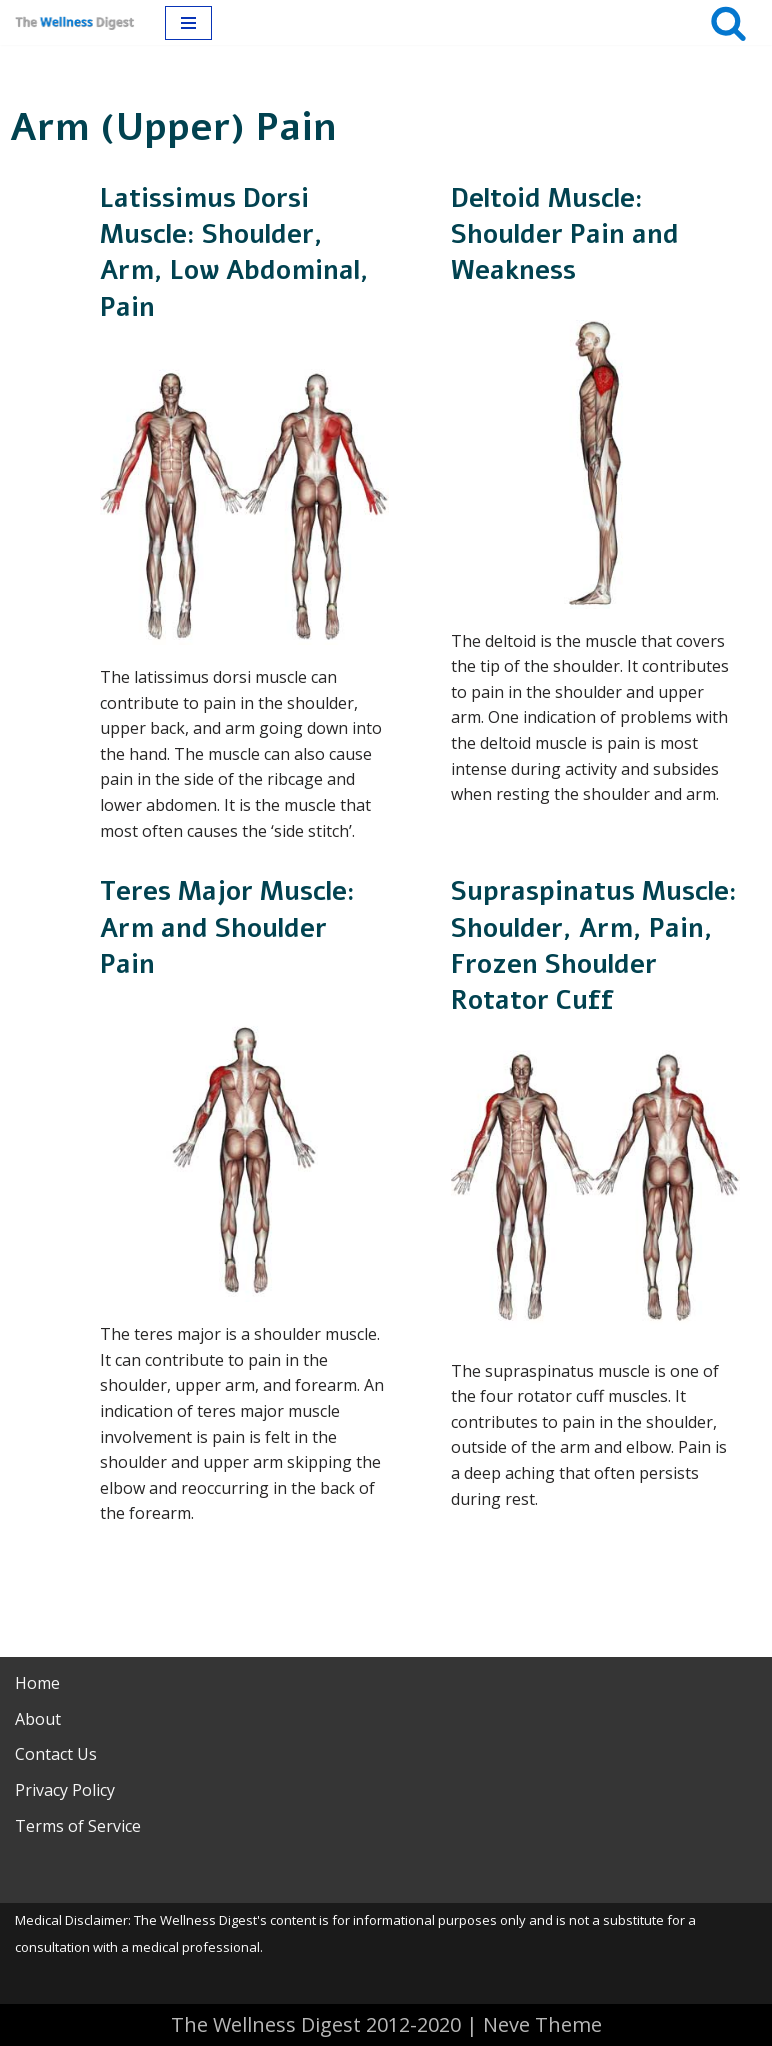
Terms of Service (78, 1826)
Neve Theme (542, 2024)
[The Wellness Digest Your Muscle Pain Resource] (75, 22)
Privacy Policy (65, 1790)
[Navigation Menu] (188, 23)
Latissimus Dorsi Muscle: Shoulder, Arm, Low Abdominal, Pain (234, 253)
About (38, 1719)
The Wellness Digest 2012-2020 (316, 2024)
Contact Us (56, 1754)
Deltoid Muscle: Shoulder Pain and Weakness (565, 235)
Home (37, 1683)
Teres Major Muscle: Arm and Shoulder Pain (227, 928)
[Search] (728, 22)
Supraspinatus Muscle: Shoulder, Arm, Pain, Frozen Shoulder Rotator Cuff (594, 946)
